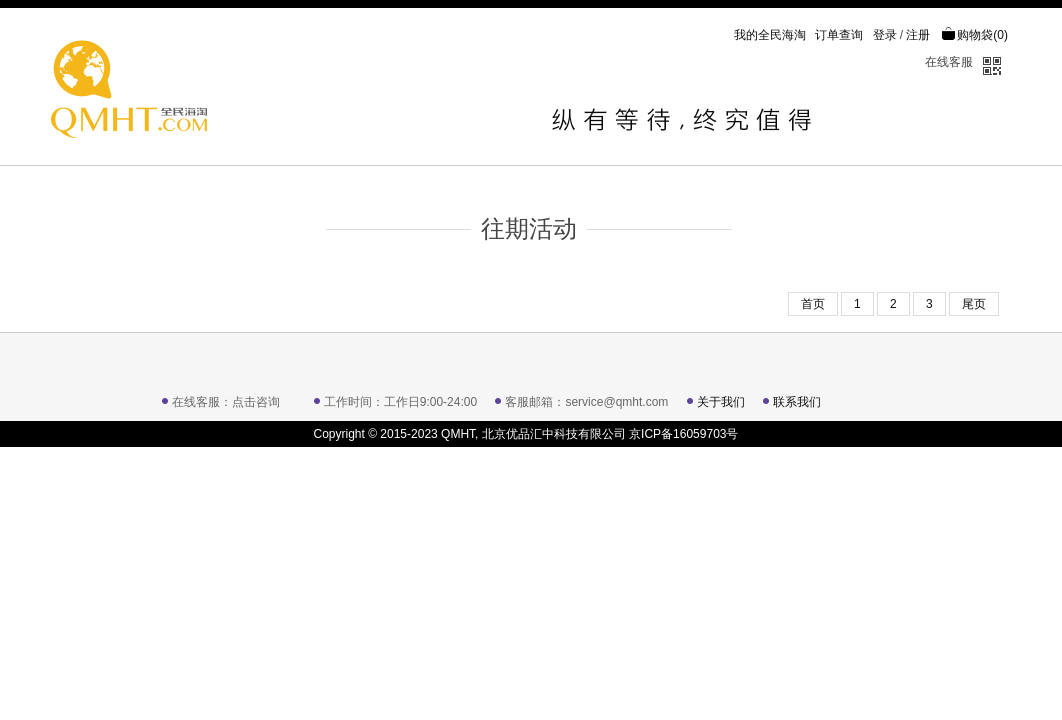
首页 (813, 304)
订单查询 (839, 35)
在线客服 (949, 62)
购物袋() (974, 35)
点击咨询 (256, 402)
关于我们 (721, 402)
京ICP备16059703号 (683, 434)
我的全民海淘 (770, 35)
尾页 (974, 304)
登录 (885, 35)
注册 (918, 35)
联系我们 (797, 402)
